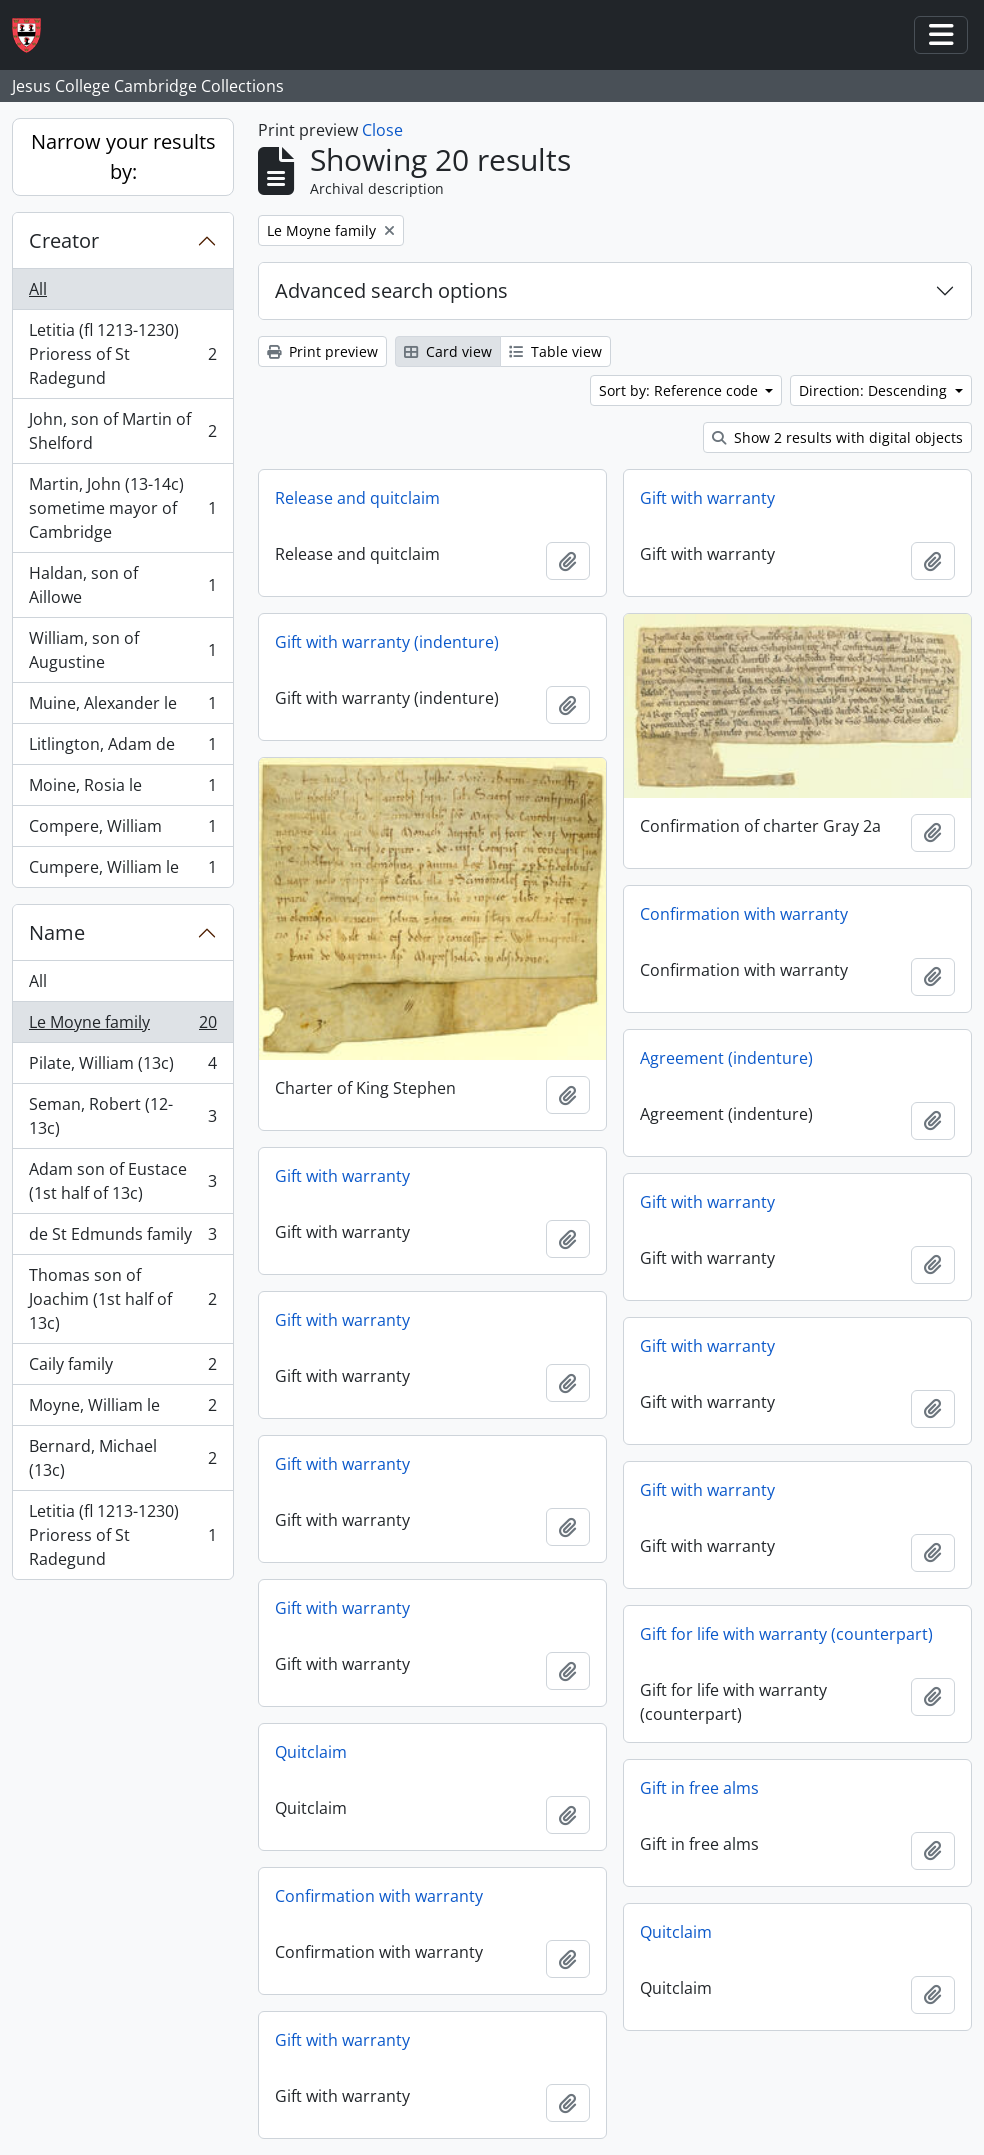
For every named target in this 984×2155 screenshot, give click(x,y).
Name (57, 932)
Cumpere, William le (122, 871)
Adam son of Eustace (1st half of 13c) (122, 1181)
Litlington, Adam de (122, 748)
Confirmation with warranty (744, 914)
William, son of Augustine (122, 650)
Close (382, 130)
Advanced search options (391, 290)
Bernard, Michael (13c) (122, 1458)
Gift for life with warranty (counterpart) (786, 1634)
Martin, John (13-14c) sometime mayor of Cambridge (122, 508)
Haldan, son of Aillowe (122, 585)
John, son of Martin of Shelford (122, 431)
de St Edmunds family (122, 1238)
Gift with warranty (707, 498)
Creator (64, 240)
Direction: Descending (875, 390)
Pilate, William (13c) (122, 1067)
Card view (448, 351)
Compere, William (122, 830)
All (38, 289)
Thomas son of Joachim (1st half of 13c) (122, 1299)
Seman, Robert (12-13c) (122, 1116)
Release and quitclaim (357, 498)
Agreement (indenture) (726, 1058)
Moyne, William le (122, 1409)
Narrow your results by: (123, 156)
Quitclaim (311, 1752)
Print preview (322, 351)
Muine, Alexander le (122, 707)
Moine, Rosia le (122, 789)
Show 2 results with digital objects (837, 437)
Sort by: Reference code (680, 390)
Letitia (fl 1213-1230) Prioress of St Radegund (122, 354)
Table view (555, 351)
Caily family (122, 1368)
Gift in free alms (699, 1788)
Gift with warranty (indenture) (387, 642)
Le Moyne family (122, 1026)
